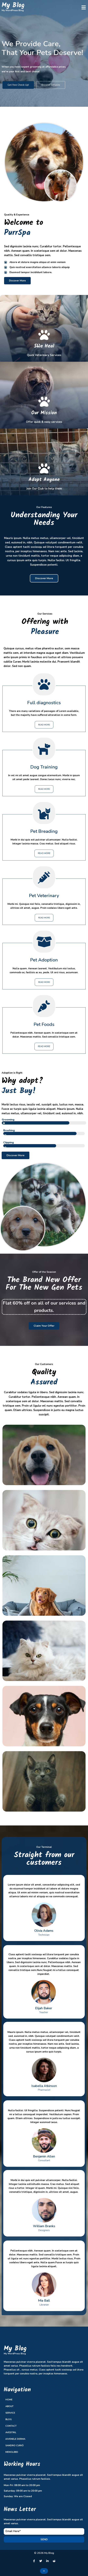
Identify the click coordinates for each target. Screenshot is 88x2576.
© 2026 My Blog (44, 2552)
